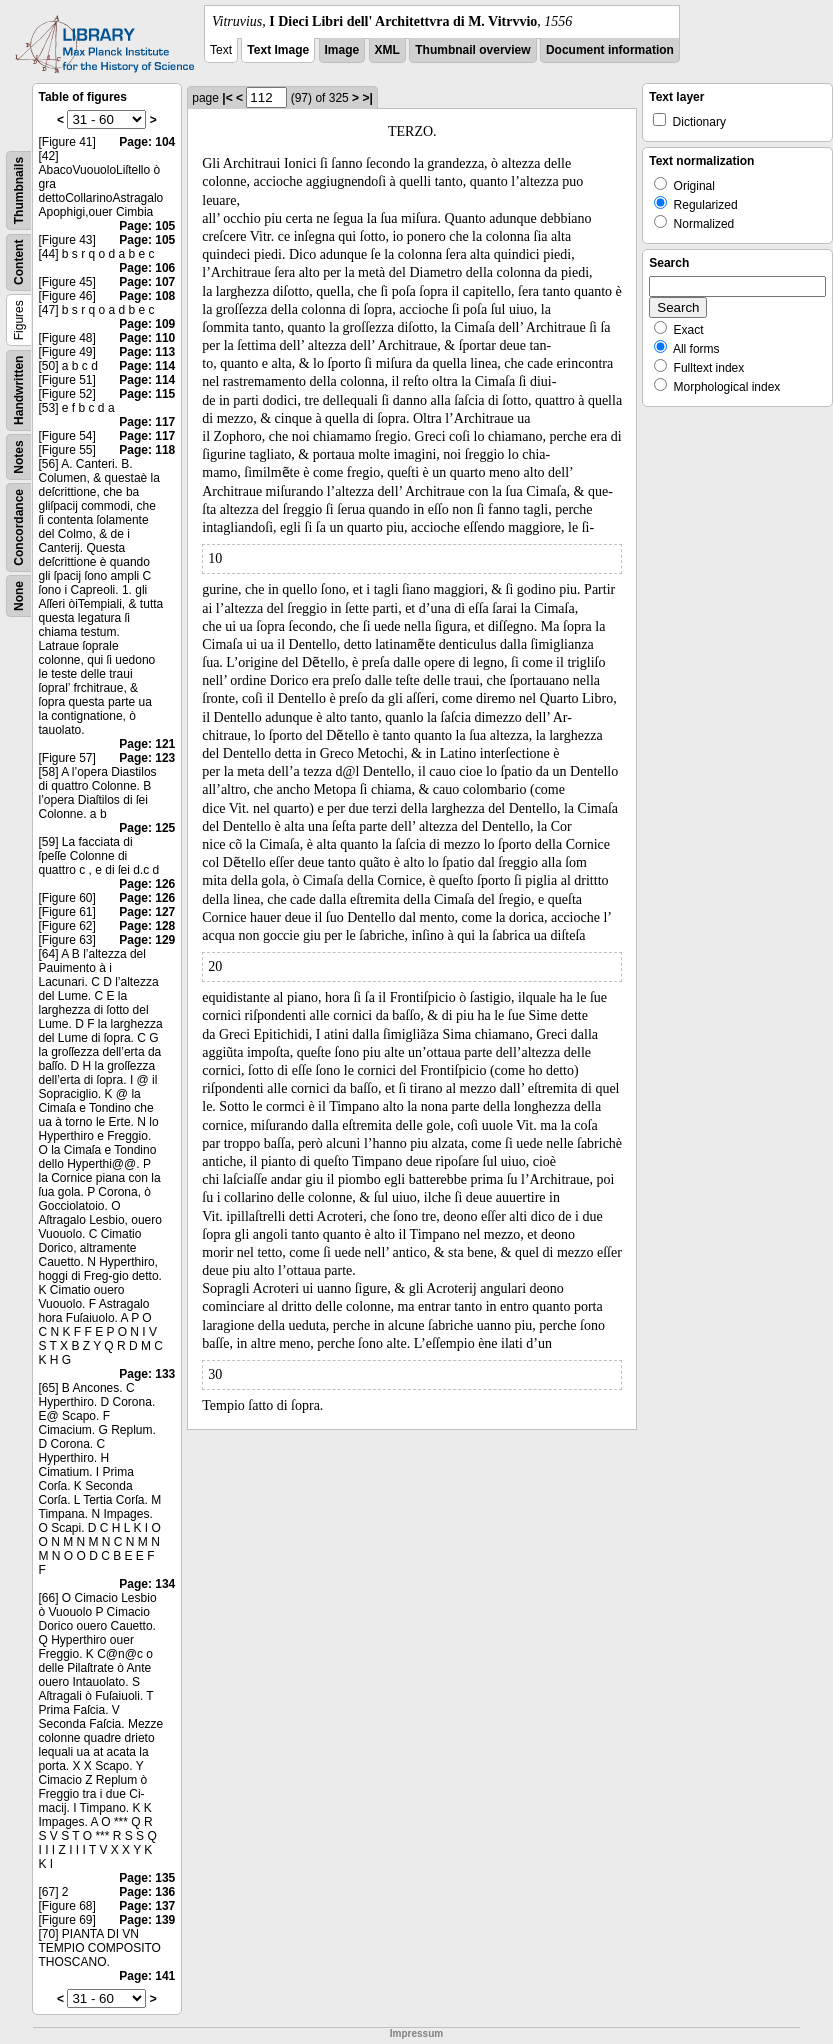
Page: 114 (147, 366)
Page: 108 (147, 296)
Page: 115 (147, 394)
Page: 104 (147, 142)
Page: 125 (147, 828)
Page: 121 (147, 744)
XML (387, 50)
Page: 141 (147, 1976)
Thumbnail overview (472, 50)
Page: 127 (147, 912)
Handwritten (19, 390)
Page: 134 (147, 1584)
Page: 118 (147, 450)
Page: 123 (147, 758)
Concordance (19, 527)
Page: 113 (147, 352)
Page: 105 (147, 226)
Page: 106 (147, 268)
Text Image (278, 50)
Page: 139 (147, 1920)
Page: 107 (147, 282)
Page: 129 (147, 940)
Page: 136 (147, 1892)
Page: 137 (147, 1906)
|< (227, 98)
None (19, 596)
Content (19, 262)
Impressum (416, 2033)
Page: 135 (147, 1878)
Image (342, 50)
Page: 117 (147, 422)
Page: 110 (147, 338)
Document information (610, 50)
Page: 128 (147, 926)
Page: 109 (147, 324)
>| (367, 98)
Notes (19, 456)
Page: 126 (147, 884)
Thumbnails (19, 190)
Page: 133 (147, 1374)
